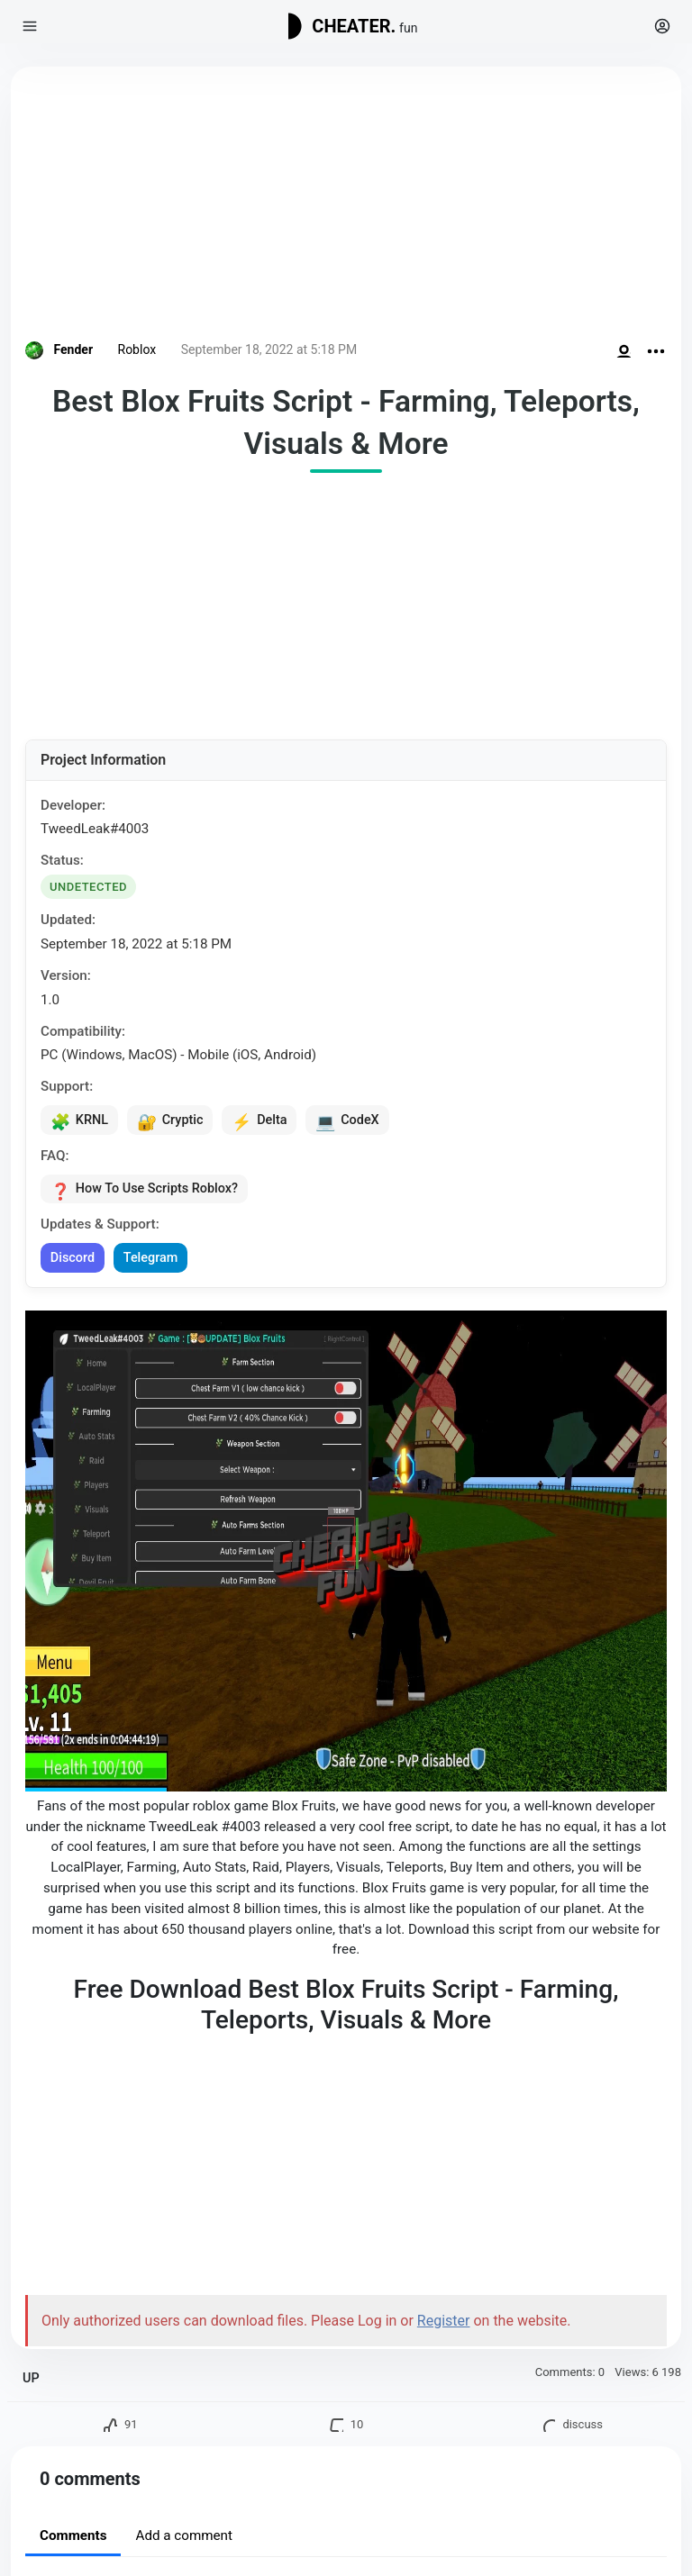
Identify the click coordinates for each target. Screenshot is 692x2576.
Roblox (137, 349)
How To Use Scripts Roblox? (148, 1192)
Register (443, 2325)
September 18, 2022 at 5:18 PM (269, 349)
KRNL (81, 1121)
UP (31, 2382)
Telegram (156, 1262)
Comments (73, 2541)
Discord (74, 1262)
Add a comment (183, 2541)
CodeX (359, 1121)
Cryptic (175, 1121)
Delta (268, 1121)
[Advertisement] (346, 207)
